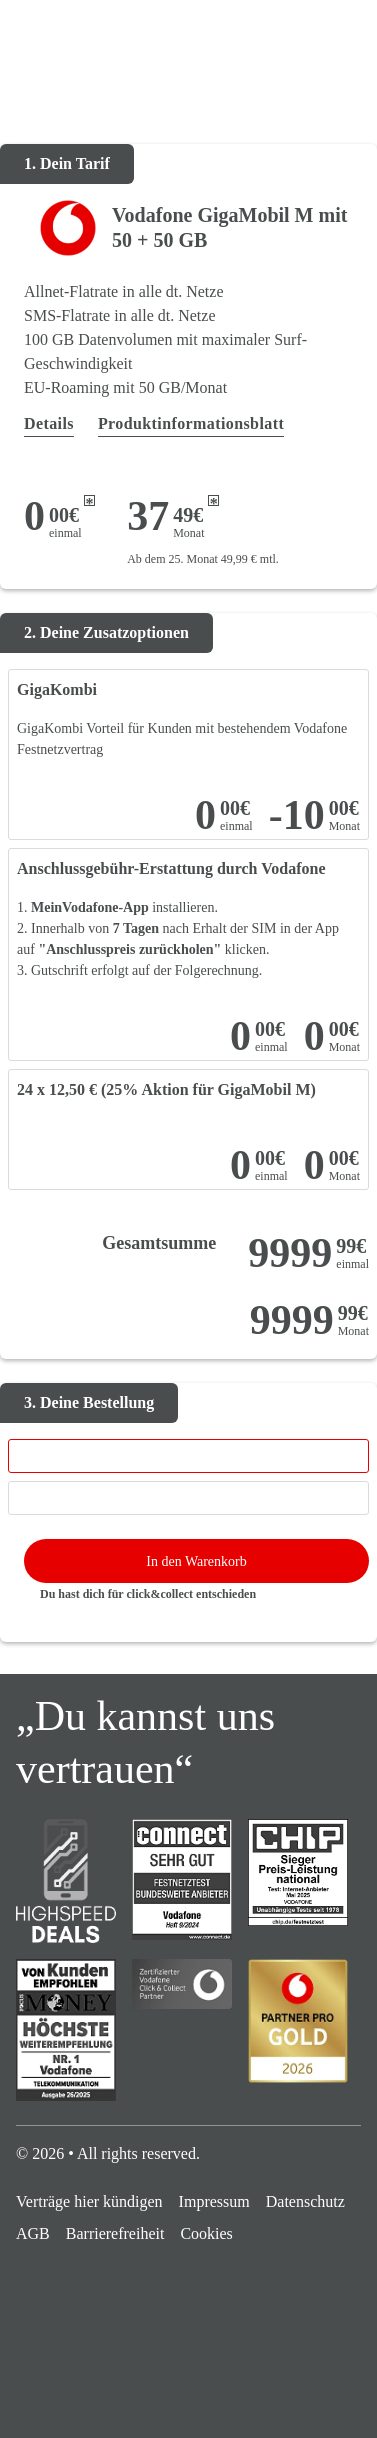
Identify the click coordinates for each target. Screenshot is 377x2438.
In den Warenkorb (196, 1561)
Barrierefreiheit (115, 2233)
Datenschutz (305, 2201)
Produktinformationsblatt (191, 423)
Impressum (214, 2201)
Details (49, 423)
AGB (33, 2233)
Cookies (206, 2233)
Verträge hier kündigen (89, 2201)
